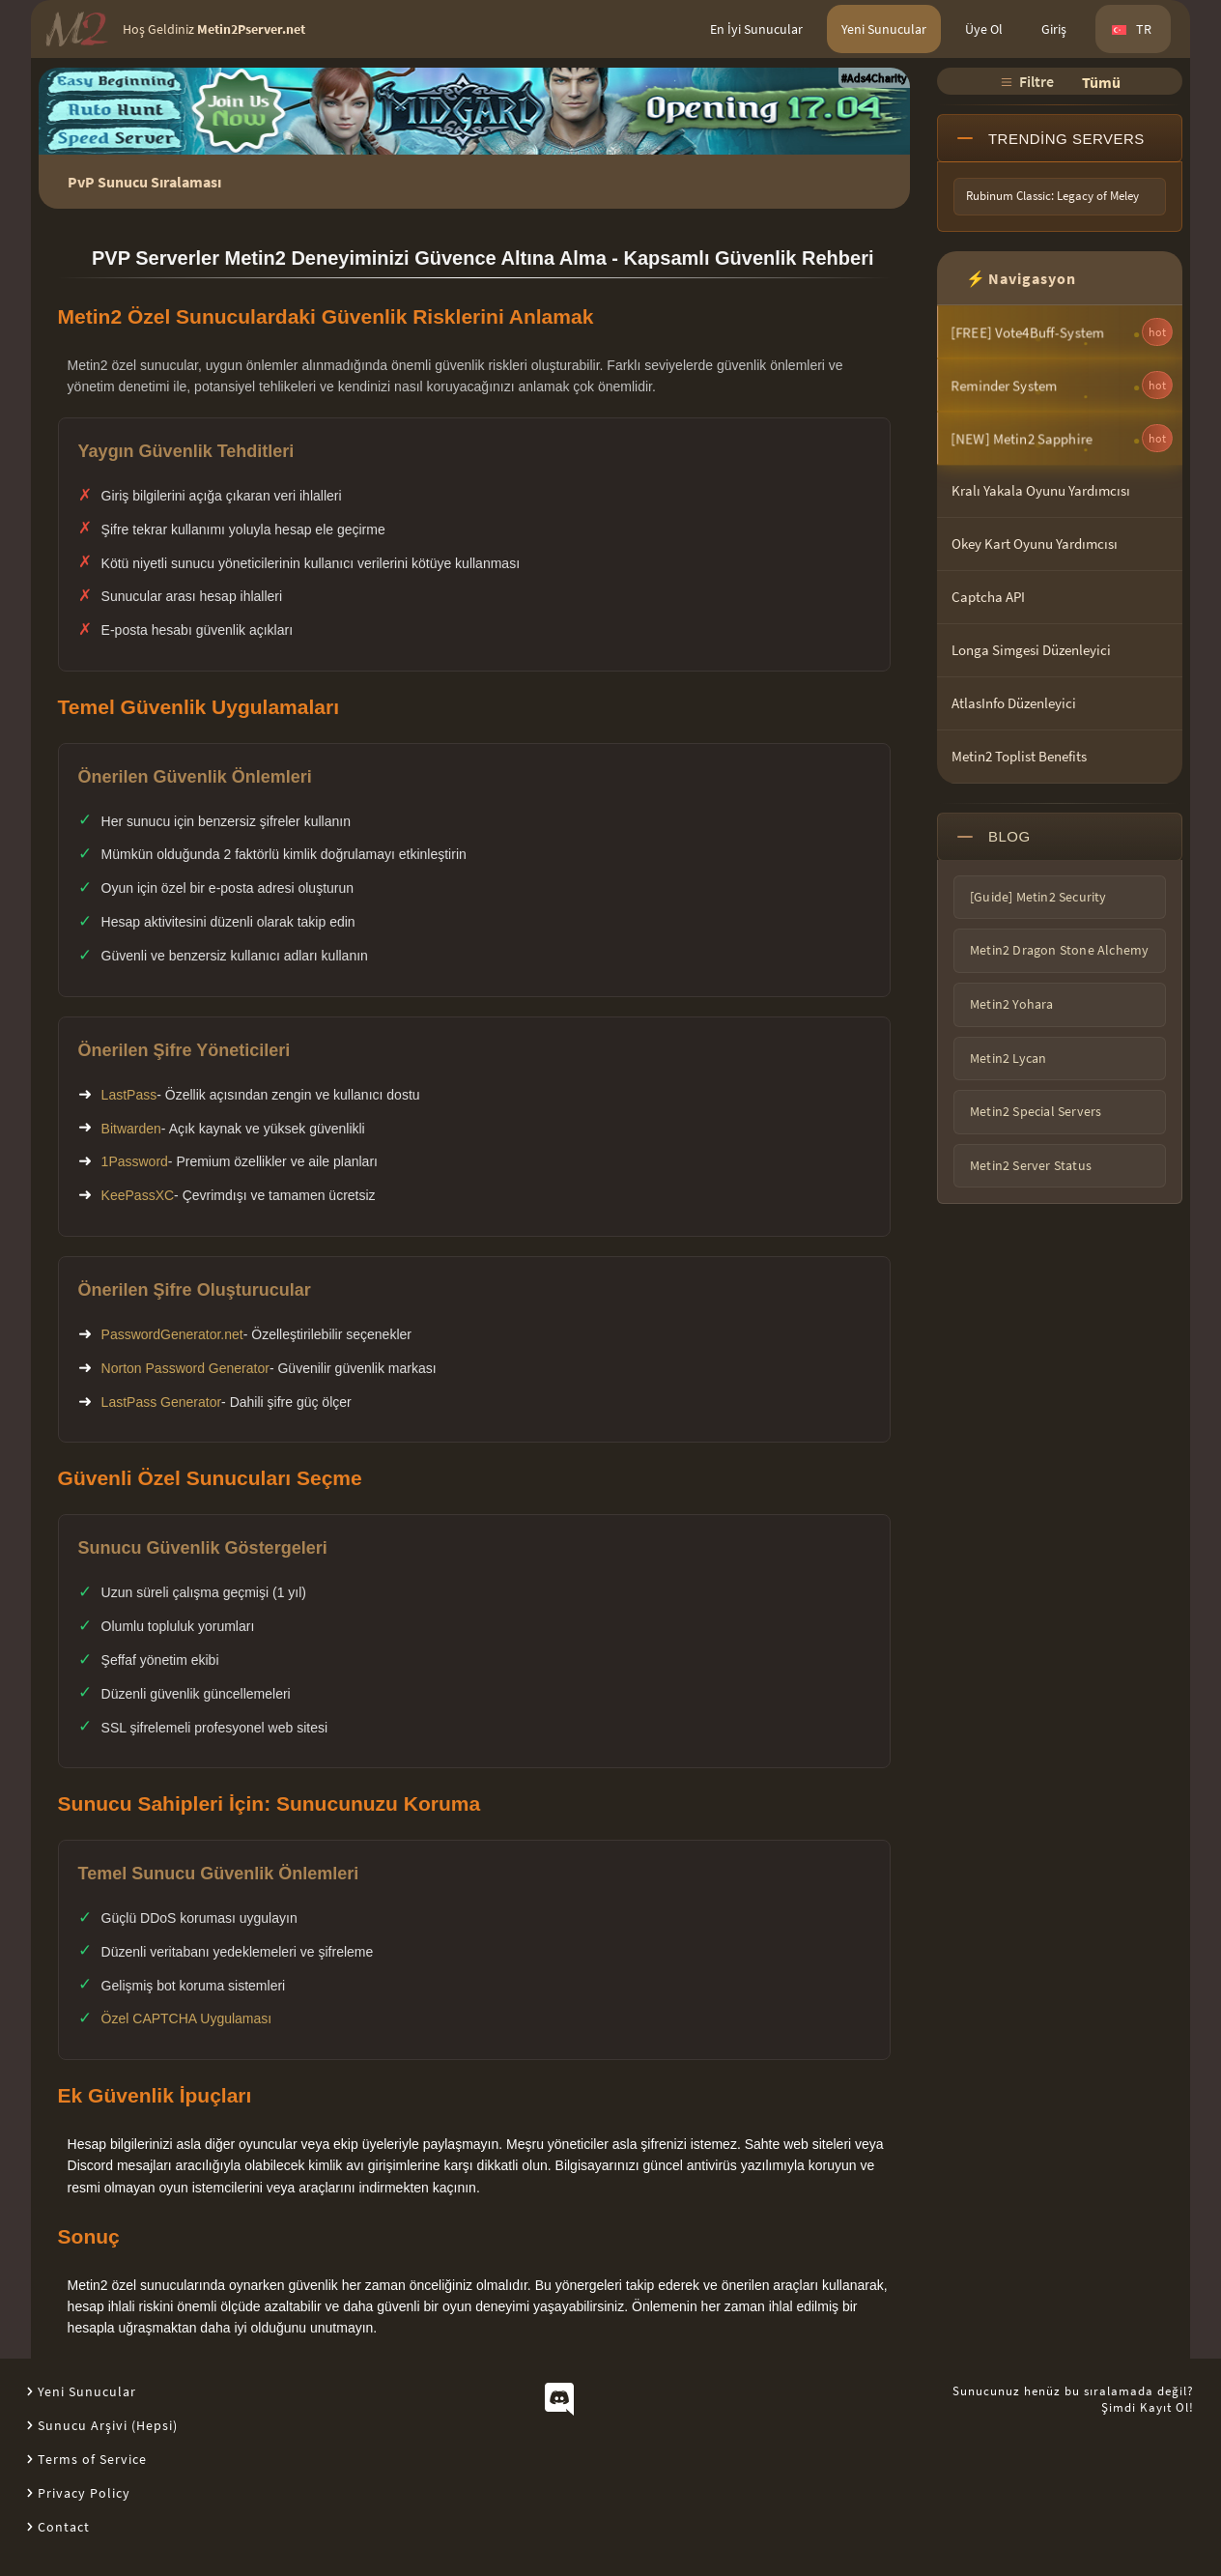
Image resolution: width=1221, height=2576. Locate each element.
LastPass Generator (161, 1402)
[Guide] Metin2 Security (1038, 896)
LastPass (129, 1094)
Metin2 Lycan (1008, 1058)
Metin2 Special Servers (1035, 1111)
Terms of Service (92, 2459)
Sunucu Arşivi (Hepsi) (108, 2425)
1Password (134, 1161)
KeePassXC (137, 1195)
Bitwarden (131, 1128)
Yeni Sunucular (883, 29)
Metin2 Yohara (1012, 1004)
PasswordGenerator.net (172, 1334)
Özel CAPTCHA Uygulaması (186, 2018)
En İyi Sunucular (756, 29)
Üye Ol (984, 29)
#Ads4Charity (874, 78)
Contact (64, 2526)
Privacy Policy (84, 2493)
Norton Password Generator (185, 1368)
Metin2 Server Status (1031, 1165)
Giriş (1053, 29)
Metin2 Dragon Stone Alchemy (1059, 950)
